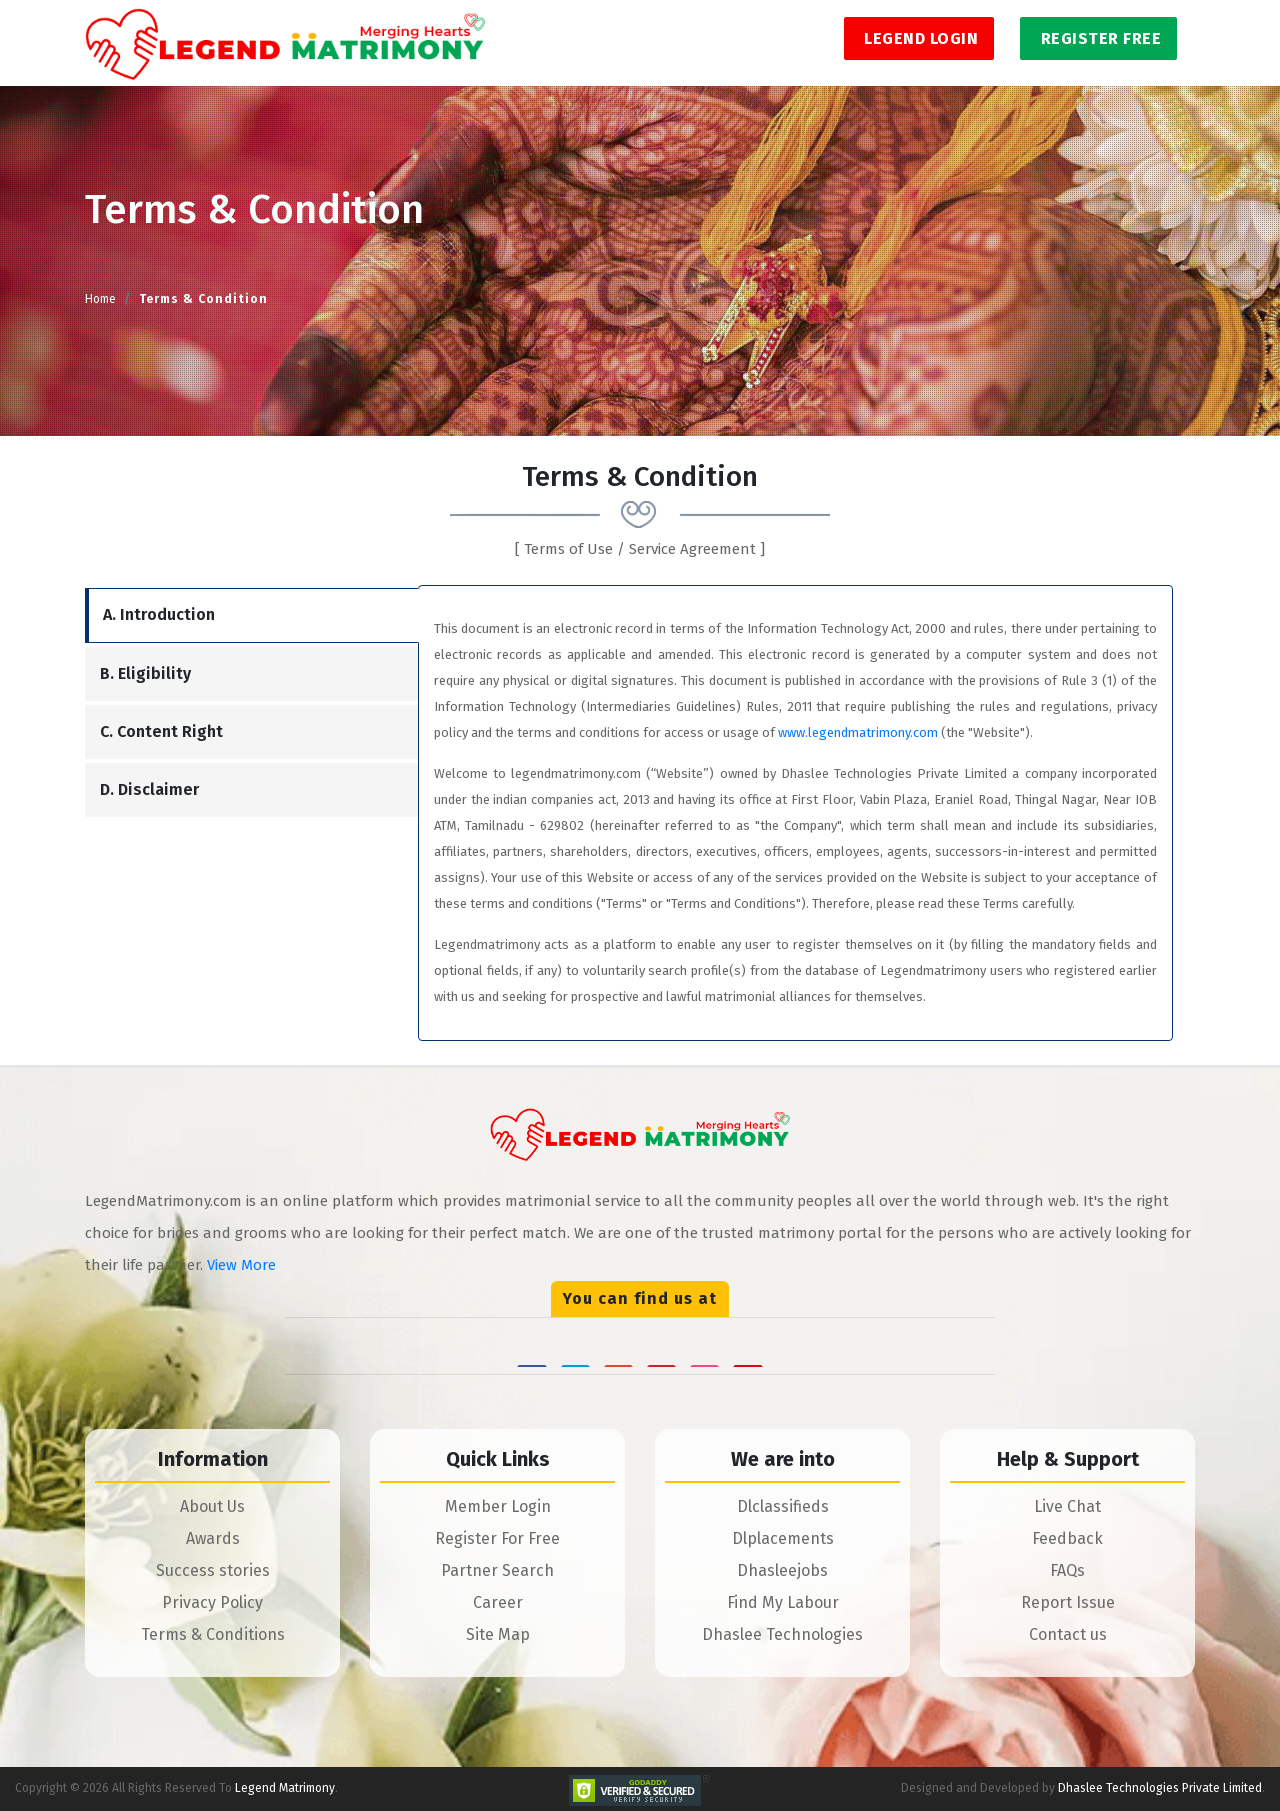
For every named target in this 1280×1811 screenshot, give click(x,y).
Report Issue (1068, 1602)
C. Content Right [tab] (161, 731)
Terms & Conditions (213, 1634)
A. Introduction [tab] (159, 614)
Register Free (1098, 38)
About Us (212, 1506)
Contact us (1068, 1634)
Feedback (1067, 1538)
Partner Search (497, 1570)
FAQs (1067, 1570)
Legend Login (919, 38)
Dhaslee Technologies (782, 1634)
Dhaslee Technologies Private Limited (1160, 1788)
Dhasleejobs (782, 1570)
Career (498, 1602)
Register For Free (497, 1538)
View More (241, 1265)
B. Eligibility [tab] (145, 673)
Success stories (213, 1570)
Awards (213, 1538)
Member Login (498, 1506)
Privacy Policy (212, 1602)
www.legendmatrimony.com (858, 732)
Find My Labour (783, 1602)
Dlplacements (783, 1538)
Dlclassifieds (783, 1506)
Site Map (498, 1634)
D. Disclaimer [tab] (149, 789)
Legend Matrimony (285, 1788)
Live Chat (1067, 1506)
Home (100, 299)
